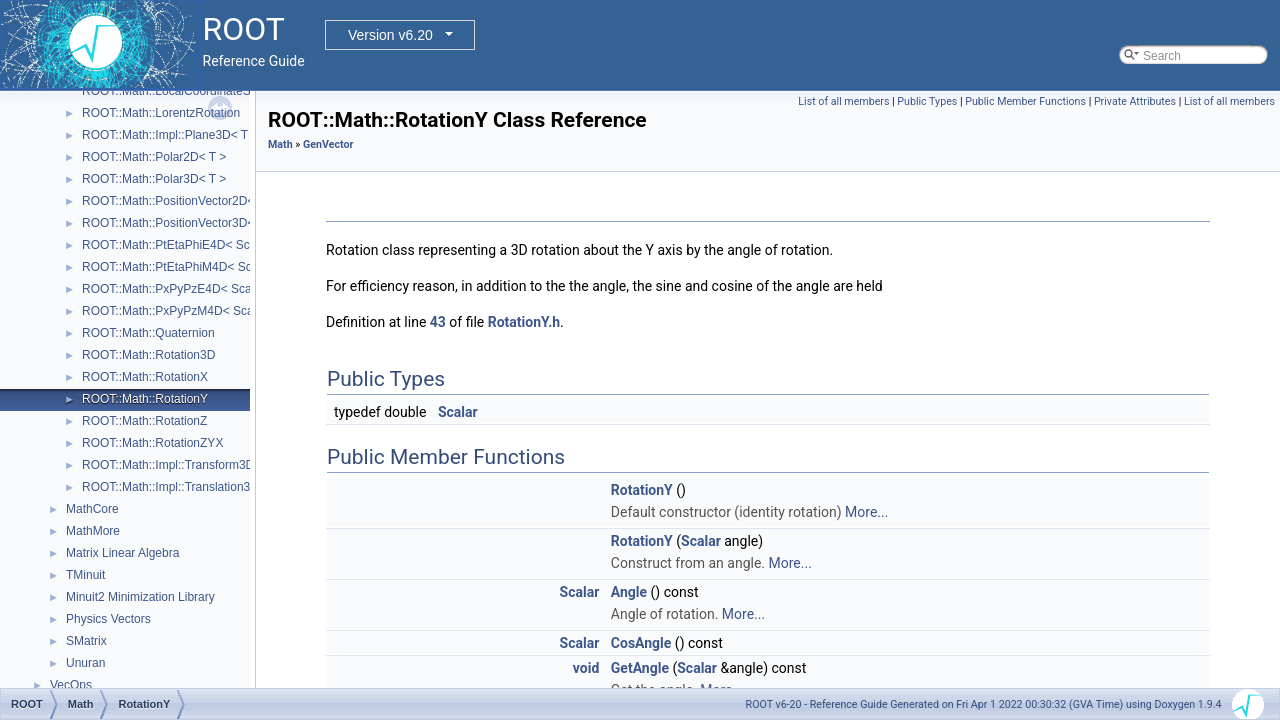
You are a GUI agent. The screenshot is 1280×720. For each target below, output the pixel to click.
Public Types (927, 101)
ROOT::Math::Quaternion (148, 333)
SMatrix (86, 641)
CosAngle (641, 643)
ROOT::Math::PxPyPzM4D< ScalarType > (192, 311)
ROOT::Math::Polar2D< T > (154, 157)
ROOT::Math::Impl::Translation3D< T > (184, 487)
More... (866, 512)
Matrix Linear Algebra (122, 553)
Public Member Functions (1025, 101)
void (586, 668)
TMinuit (85, 575)
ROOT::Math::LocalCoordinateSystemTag (192, 91)
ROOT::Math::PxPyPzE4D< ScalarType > (191, 289)
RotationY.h (524, 322)
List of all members (843, 101)
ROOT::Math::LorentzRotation (161, 113)
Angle (629, 592)
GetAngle (640, 668)
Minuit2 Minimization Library (140, 597)
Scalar (458, 412)
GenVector (328, 144)
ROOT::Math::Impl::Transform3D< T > (182, 465)
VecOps (71, 685)
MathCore (92, 509)
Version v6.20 (390, 35)
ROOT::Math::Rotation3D (148, 355)
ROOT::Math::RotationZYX (152, 443)
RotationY (642, 490)
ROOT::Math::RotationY (145, 399)
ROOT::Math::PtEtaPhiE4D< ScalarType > (194, 245)
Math (280, 144)
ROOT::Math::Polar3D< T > (154, 179)
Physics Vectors (108, 619)
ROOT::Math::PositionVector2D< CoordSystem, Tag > (224, 201)
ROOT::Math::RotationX (145, 377)
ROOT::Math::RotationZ (144, 421)
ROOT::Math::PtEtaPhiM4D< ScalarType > (195, 267)
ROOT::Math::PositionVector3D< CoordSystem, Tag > (224, 223)
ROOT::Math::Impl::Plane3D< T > (170, 135)
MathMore (93, 531)
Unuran (85, 663)
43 (438, 322)
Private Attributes (1135, 101)
